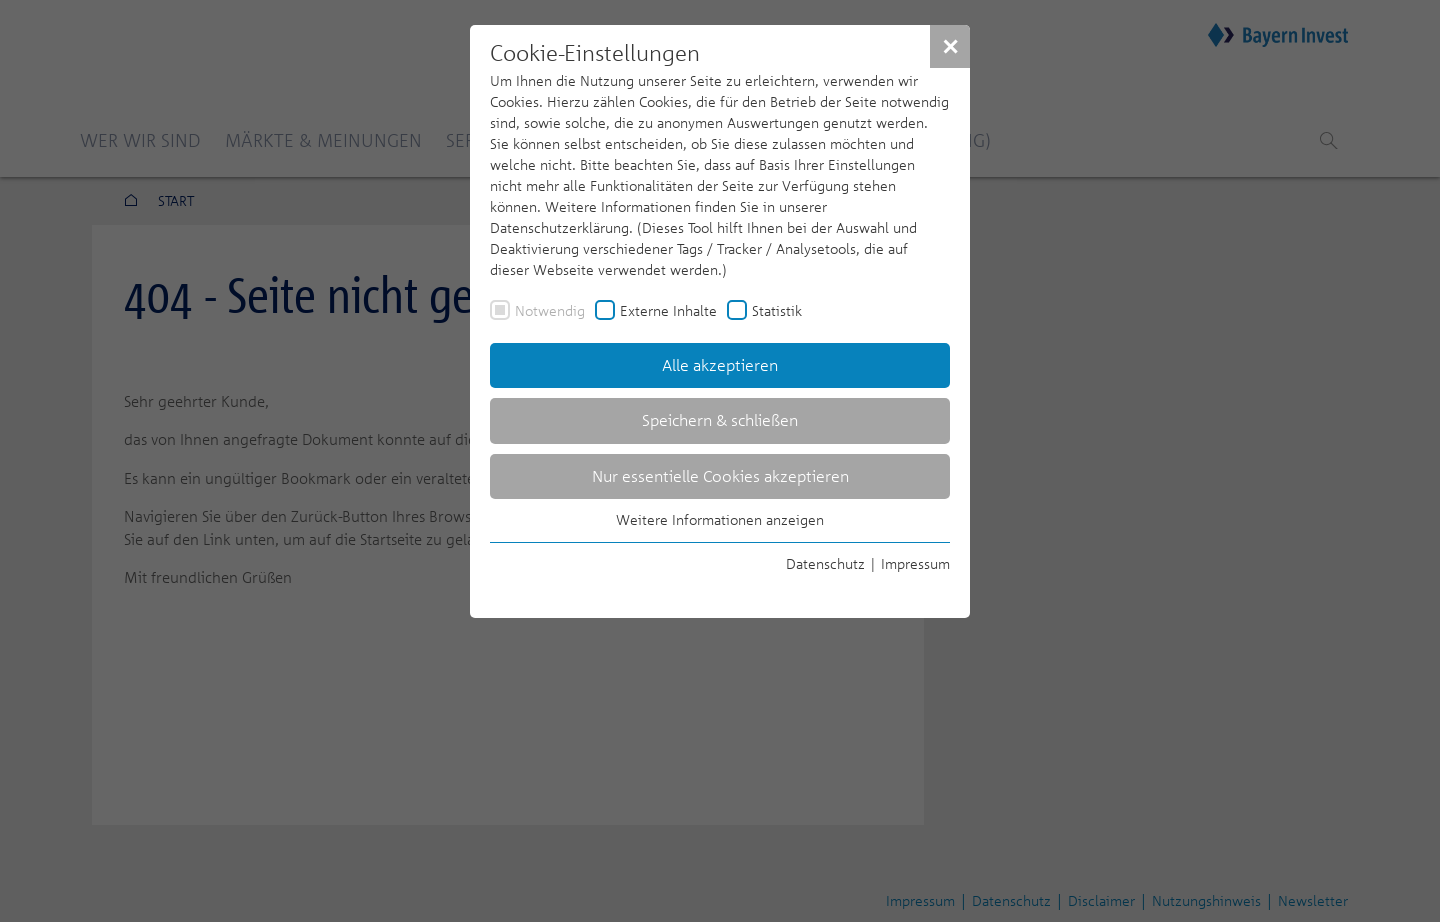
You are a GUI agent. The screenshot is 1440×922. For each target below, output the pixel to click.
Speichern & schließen (720, 420)
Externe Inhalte (668, 310)
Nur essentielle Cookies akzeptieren (720, 476)
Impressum (915, 563)
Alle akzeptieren (720, 365)
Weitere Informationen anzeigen (720, 519)
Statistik (777, 310)
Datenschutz (825, 563)
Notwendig (550, 310)
